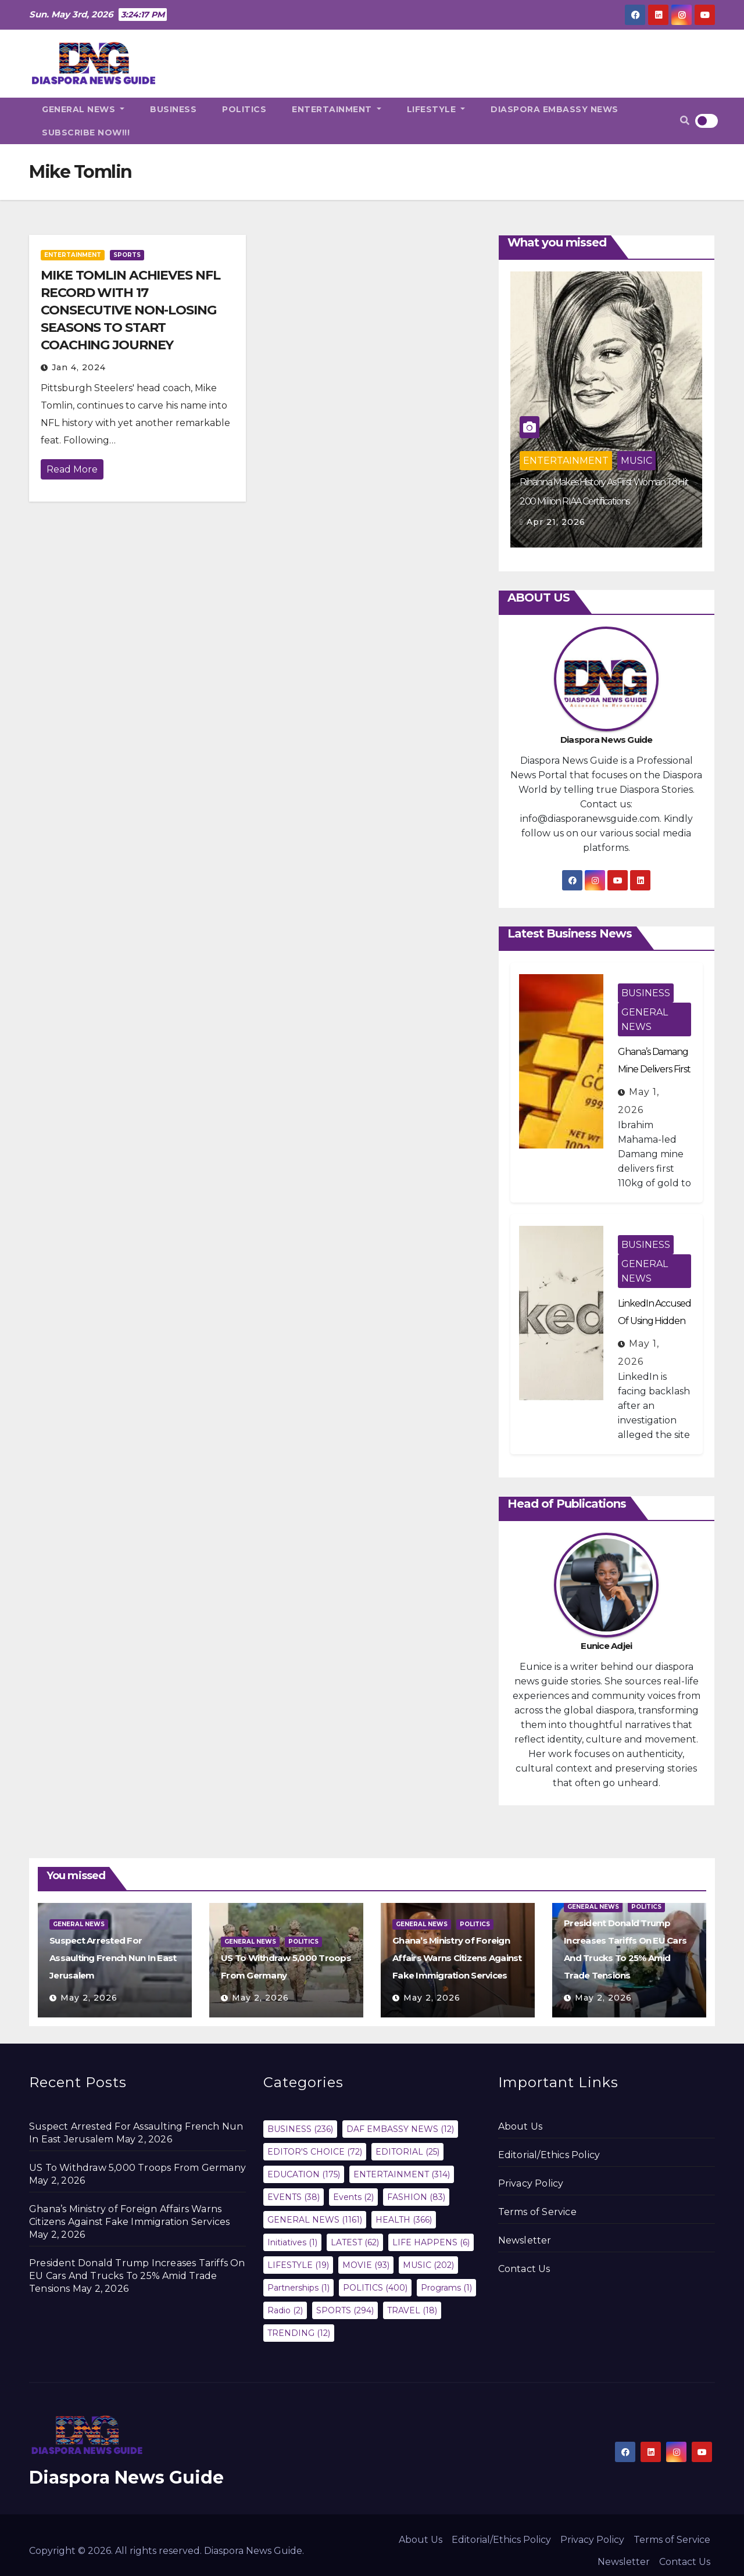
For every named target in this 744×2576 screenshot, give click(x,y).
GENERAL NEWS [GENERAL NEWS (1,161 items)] (314, 2219)
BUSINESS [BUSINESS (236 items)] (300, 2129)
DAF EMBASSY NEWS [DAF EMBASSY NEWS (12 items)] (400, 2129)
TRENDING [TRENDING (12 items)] (298, 2333)
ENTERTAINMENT (336, 109)
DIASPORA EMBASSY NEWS (554, 109)
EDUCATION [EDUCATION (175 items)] (303, 2174)
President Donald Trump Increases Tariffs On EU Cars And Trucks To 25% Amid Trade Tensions (137, 2275)
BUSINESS (173, 109)
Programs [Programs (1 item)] (446, 2287)
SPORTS (127, 255)
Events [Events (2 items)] (353, 2197)
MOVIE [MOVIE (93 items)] (365, 2265)
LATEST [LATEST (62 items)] (355, 2242)
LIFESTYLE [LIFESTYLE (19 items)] (298, 2265)
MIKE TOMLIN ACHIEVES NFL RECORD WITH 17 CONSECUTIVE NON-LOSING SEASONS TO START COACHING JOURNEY (130, 310)
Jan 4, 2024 (79, 367)
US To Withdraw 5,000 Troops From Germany (137, 2167)
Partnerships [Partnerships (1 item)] (298, 2287)
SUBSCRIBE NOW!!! (86, 132)
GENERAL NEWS (83, 109)
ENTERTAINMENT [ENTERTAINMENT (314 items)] (401, 2174)
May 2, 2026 (88, 1997)
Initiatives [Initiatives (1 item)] (292, 2242)
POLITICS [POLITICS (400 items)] (375, 2287)
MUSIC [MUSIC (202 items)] (428, 2265)
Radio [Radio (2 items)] (285, 2310)
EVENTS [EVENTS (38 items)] (293, 2197)
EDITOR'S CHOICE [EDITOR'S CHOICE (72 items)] (314, 2151)
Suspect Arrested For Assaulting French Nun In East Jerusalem (112, 1958)
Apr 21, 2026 (556, 522)
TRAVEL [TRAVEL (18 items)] (412, 2310)
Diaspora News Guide (126, 2477)
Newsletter (525, 2240)
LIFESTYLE (436, 109)
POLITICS (244, 109)
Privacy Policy (531, 2183)
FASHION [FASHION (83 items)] (416, 2197)
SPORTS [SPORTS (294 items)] (345, 2310)
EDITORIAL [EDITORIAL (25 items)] (407, 2151)
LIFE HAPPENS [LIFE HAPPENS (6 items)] (431, 2242)
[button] (684, 120)
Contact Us (524, 2268)
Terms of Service (537, 2211)
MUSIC (636, 460)
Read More (72, 469)
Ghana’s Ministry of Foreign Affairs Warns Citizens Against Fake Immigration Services (457, 1958)
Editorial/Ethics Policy (549, 2154)
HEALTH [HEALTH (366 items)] (403, 2219)
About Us (520, 2126)
